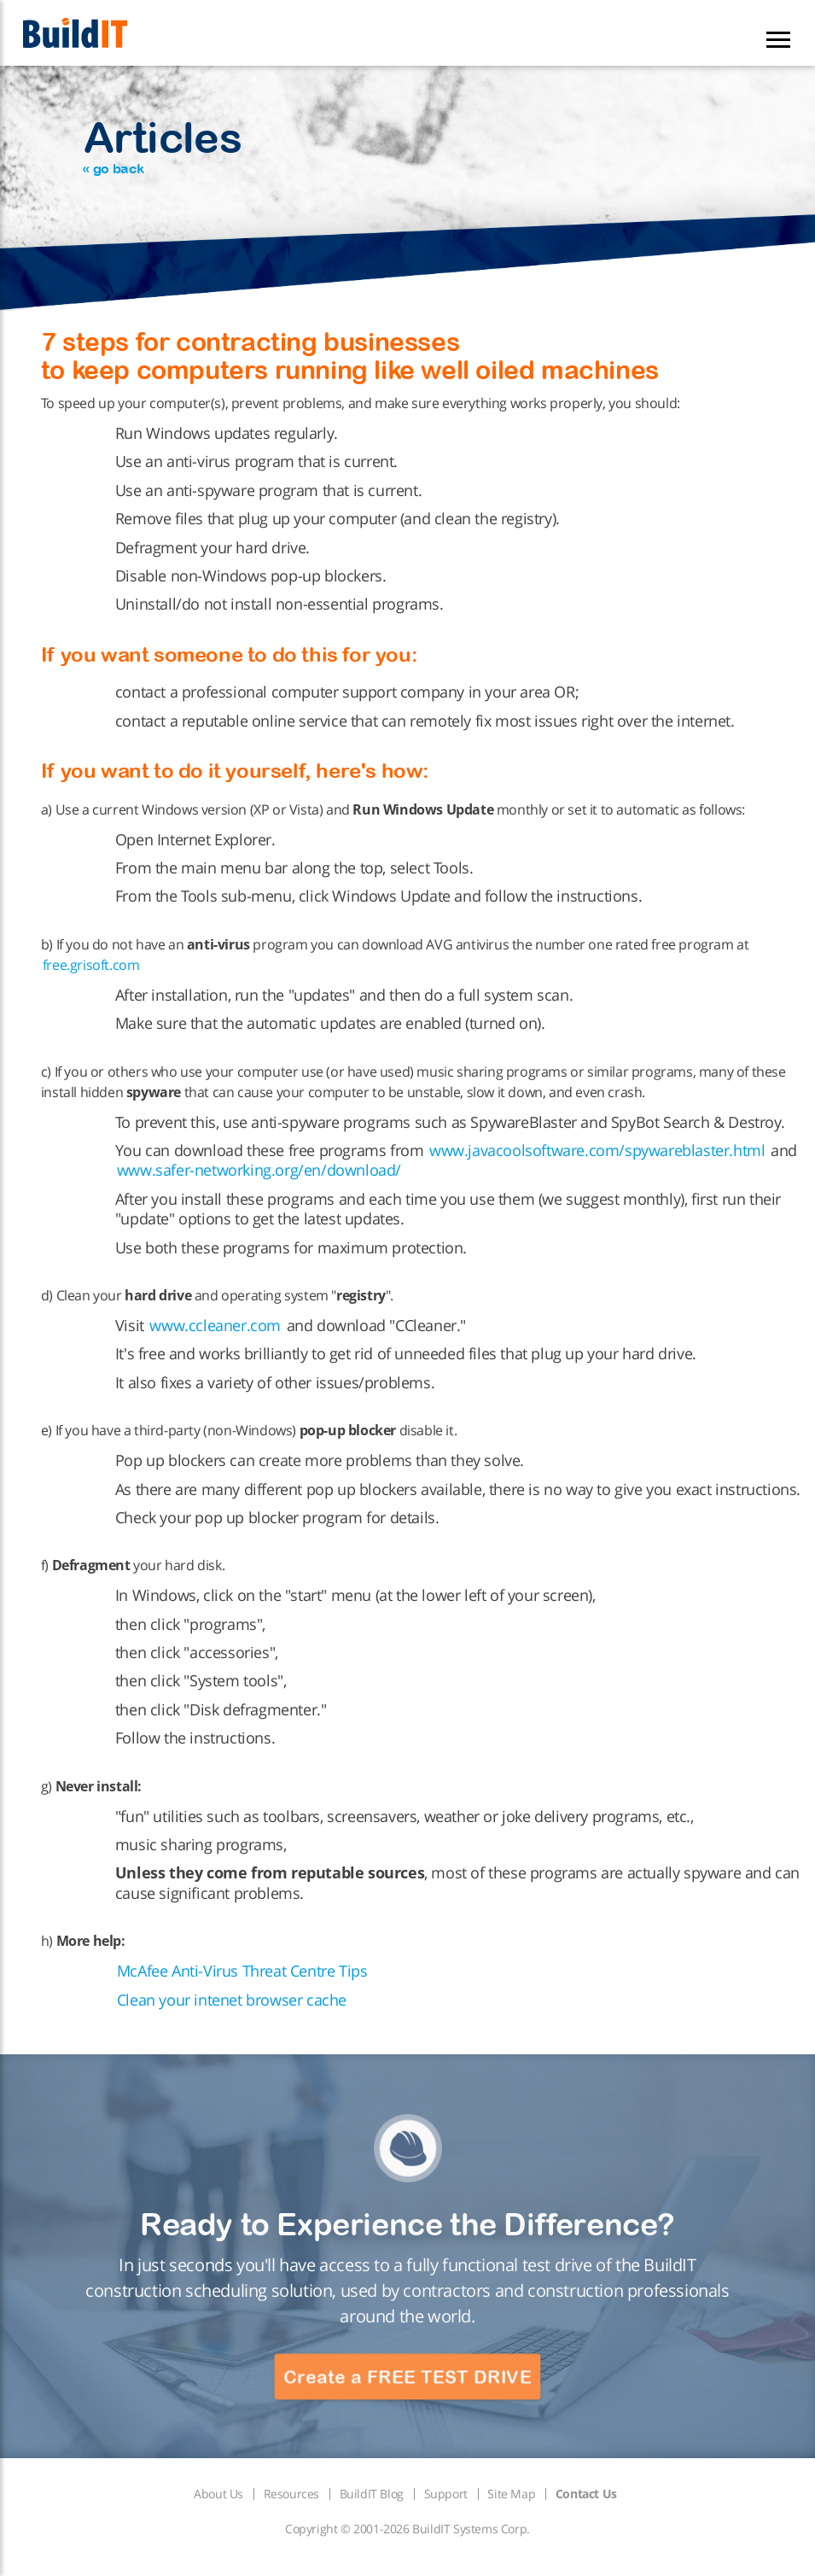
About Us (218, 2493)
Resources (291, 2493)
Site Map (511, 2493)
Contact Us (586, 2493)
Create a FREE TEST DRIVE (407, 2377)
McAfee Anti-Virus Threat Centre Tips (242, 1970)
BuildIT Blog (372, 2493)
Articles (162, 144)
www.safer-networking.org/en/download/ (259, 1169)
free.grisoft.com (91, 964)
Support (446, 2493)
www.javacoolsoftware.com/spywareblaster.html (597, 1150)
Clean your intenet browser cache (231, 1999)
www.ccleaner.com (215, 1325)
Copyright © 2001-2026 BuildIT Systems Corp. (407, 2529)
